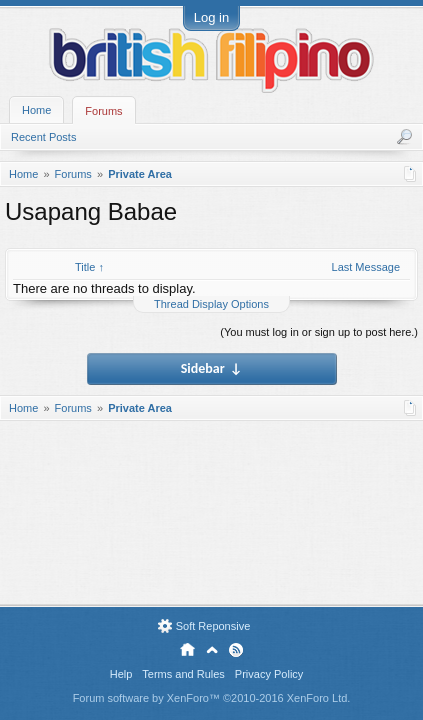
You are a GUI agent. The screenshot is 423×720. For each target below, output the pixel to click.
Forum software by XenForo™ (212, 698)
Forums (103, 111)
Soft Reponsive (213, 626)
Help (121, 674)
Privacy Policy (269, 674)
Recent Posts (43, 137)
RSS (236, 650)
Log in (211, 17)
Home (36, 110)
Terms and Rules (183, 674)
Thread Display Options (211, 304)
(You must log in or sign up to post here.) (319, 332)
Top (212, 650)
